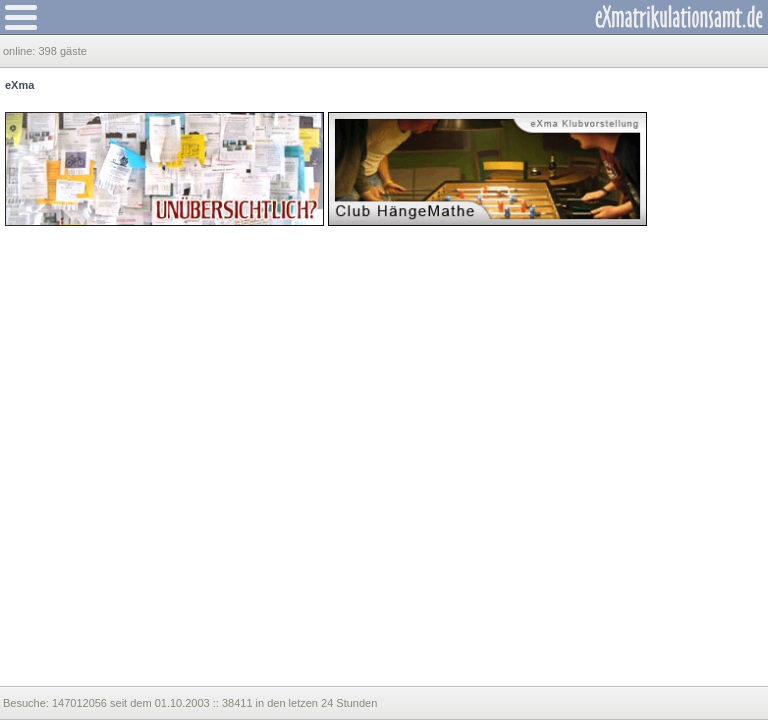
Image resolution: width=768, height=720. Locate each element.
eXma (19, 85)
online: (20, 51)
